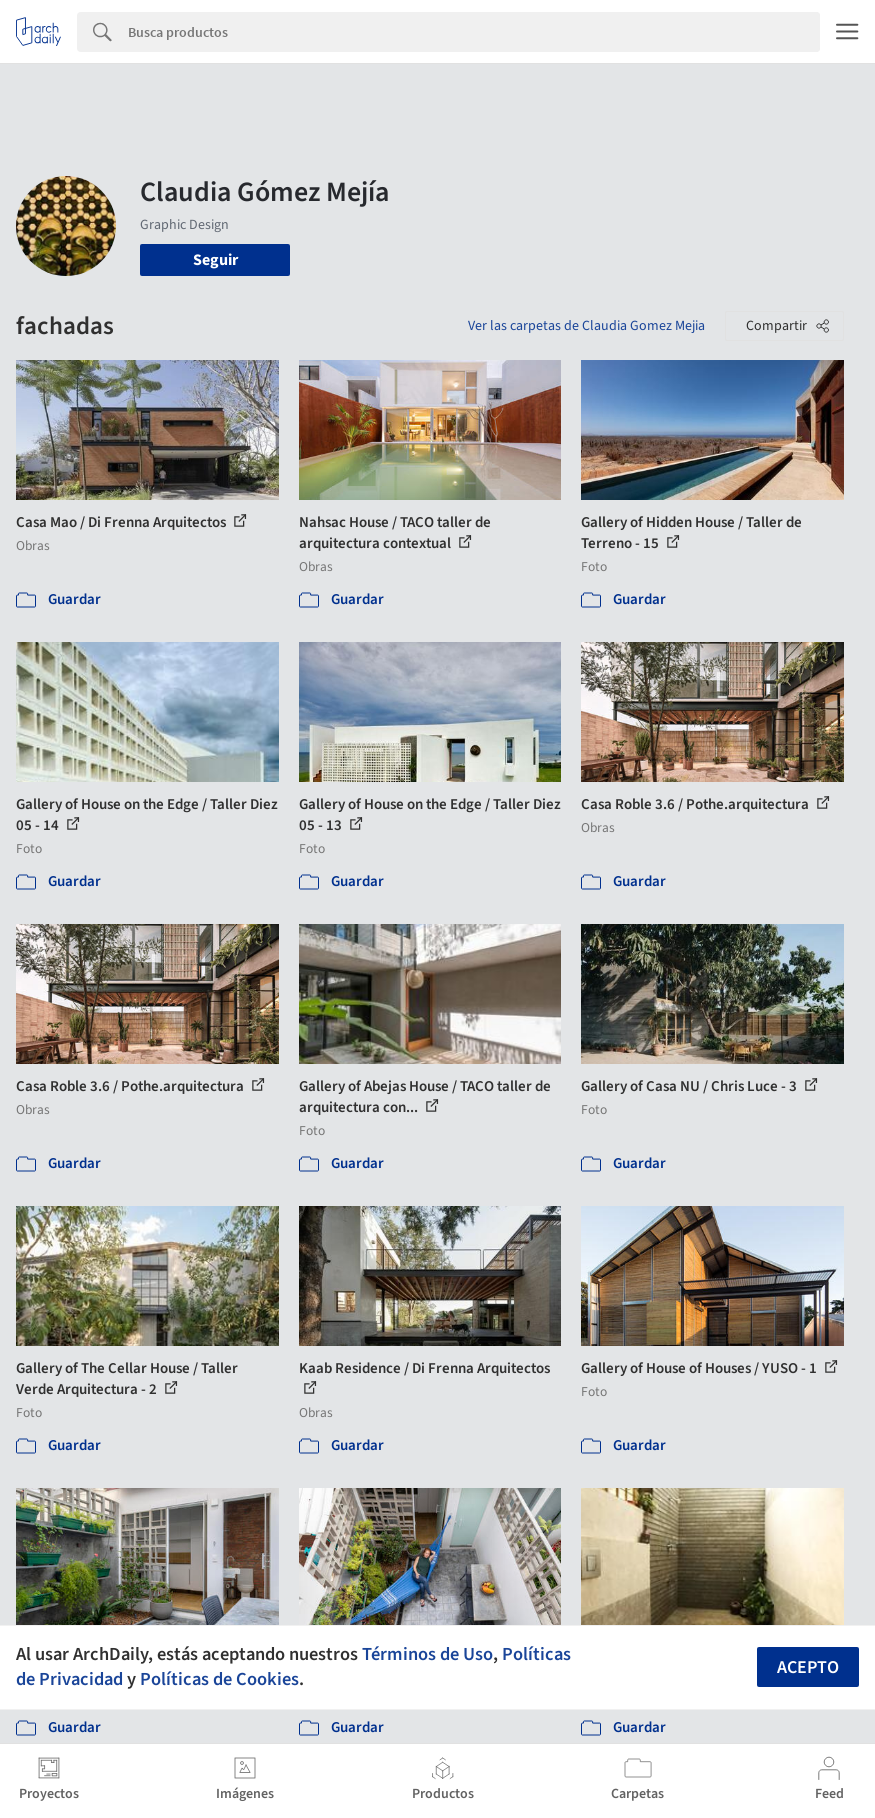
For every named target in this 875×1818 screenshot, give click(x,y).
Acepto (808, 1667)
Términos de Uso (427, 1654)
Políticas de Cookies (219, 1679)
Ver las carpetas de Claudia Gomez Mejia (586, 326)
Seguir (215, 260)
